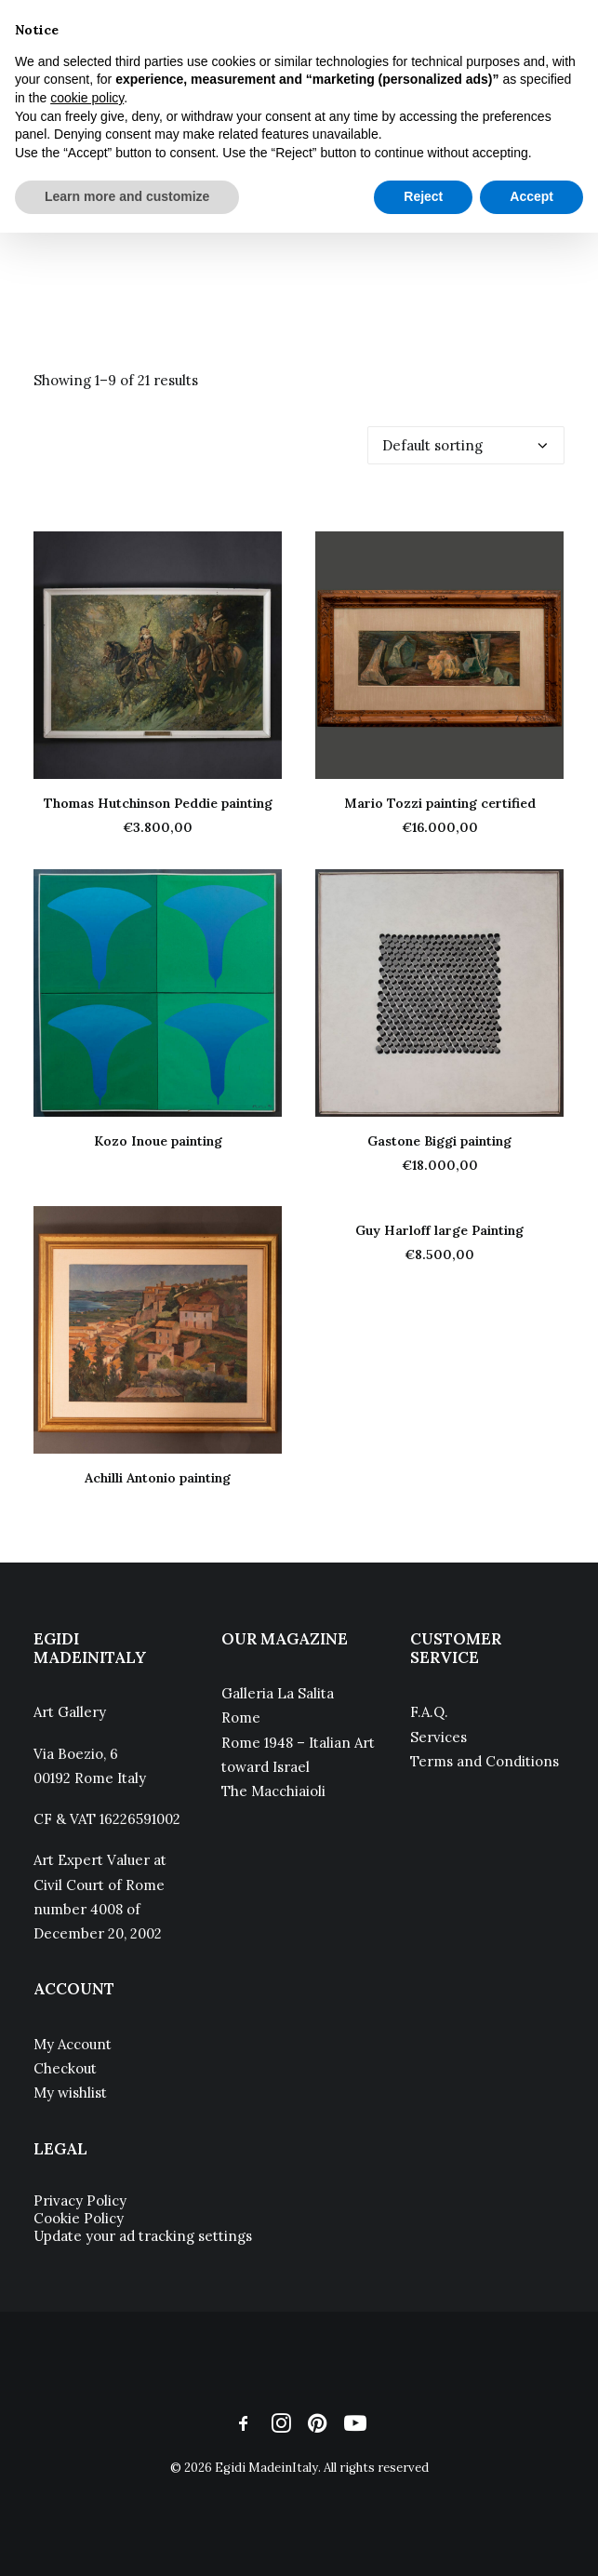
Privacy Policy (79, 2200)
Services (438, 1737)
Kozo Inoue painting (158, 1141)
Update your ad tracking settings (142, 2236)
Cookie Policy (78, 2218)
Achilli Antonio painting (158, 1477)
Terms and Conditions (484, 1761)
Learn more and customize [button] (127, 196)
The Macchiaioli (273, 1791)
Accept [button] (531, 196)
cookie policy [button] (87, 97)
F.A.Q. (429, 1712)
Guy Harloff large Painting (439, 1230)
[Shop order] (466, 445)
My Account (72, 2044)
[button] (157, 655)
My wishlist (70, 2092)
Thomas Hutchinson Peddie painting (158, 803)
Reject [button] (423, 196)
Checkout (65, 2068)
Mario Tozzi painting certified (440, 803)
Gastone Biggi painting (439, 1141)
